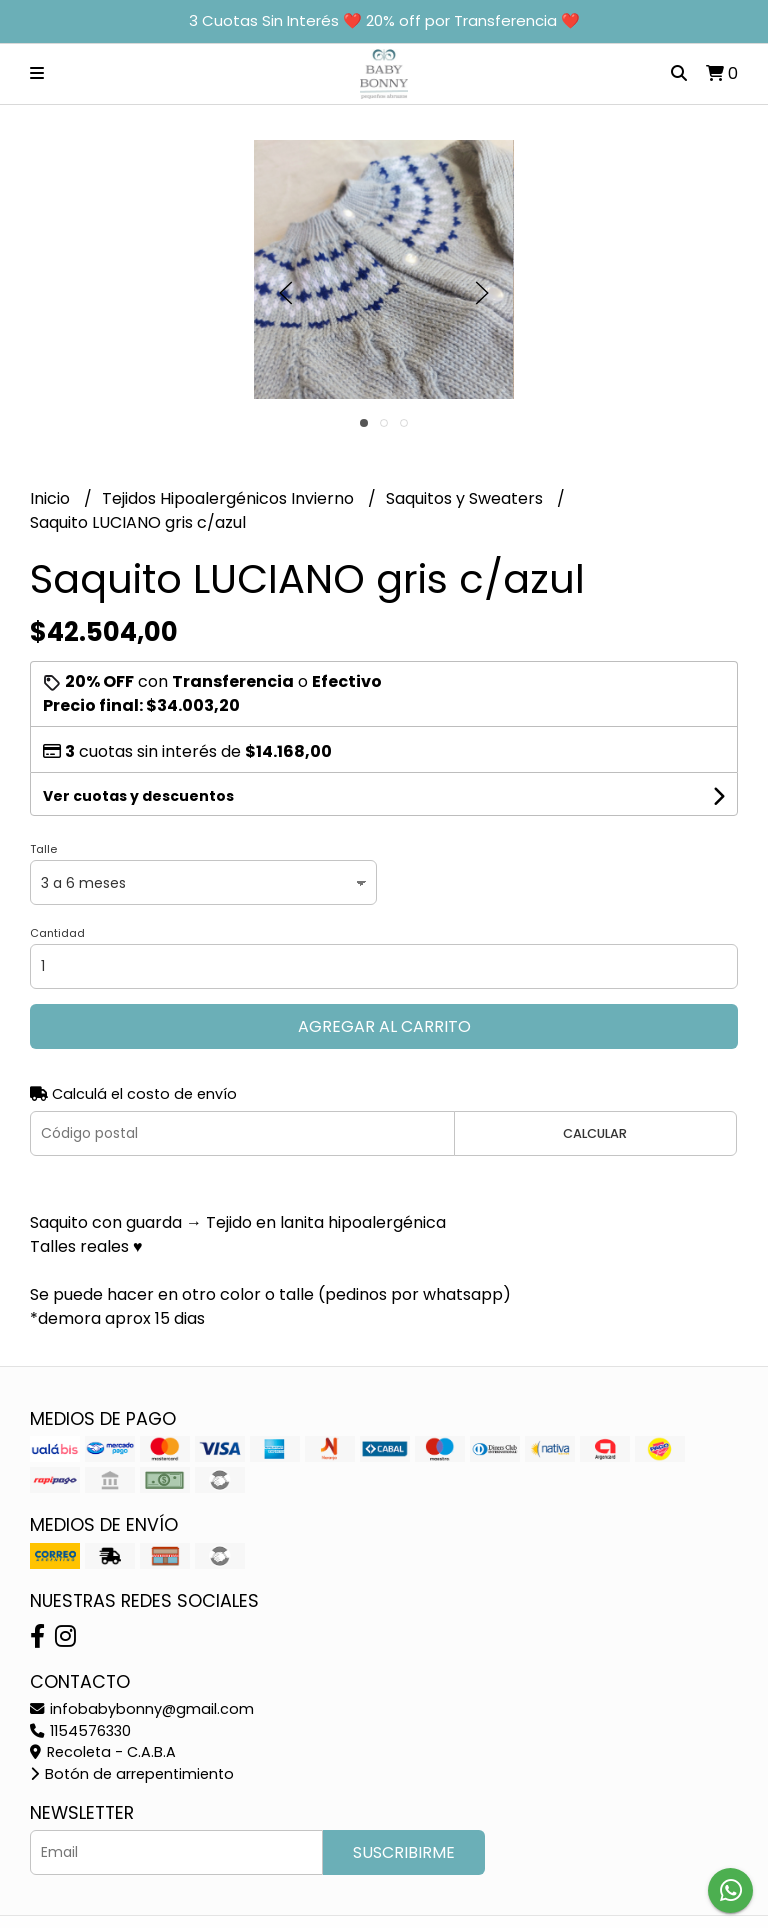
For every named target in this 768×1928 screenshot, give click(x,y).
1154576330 (80, 1731)
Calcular (595, 1133)
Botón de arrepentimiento (132, 1774)
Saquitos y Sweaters (466, 498)
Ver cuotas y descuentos (138, 796)
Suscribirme (404, 1852)
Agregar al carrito (384, 1026)
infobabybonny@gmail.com (142, 1709)
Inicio (52, 498)
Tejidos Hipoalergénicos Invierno (230, 498)
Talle (43, 849)
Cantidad (57, 933)
